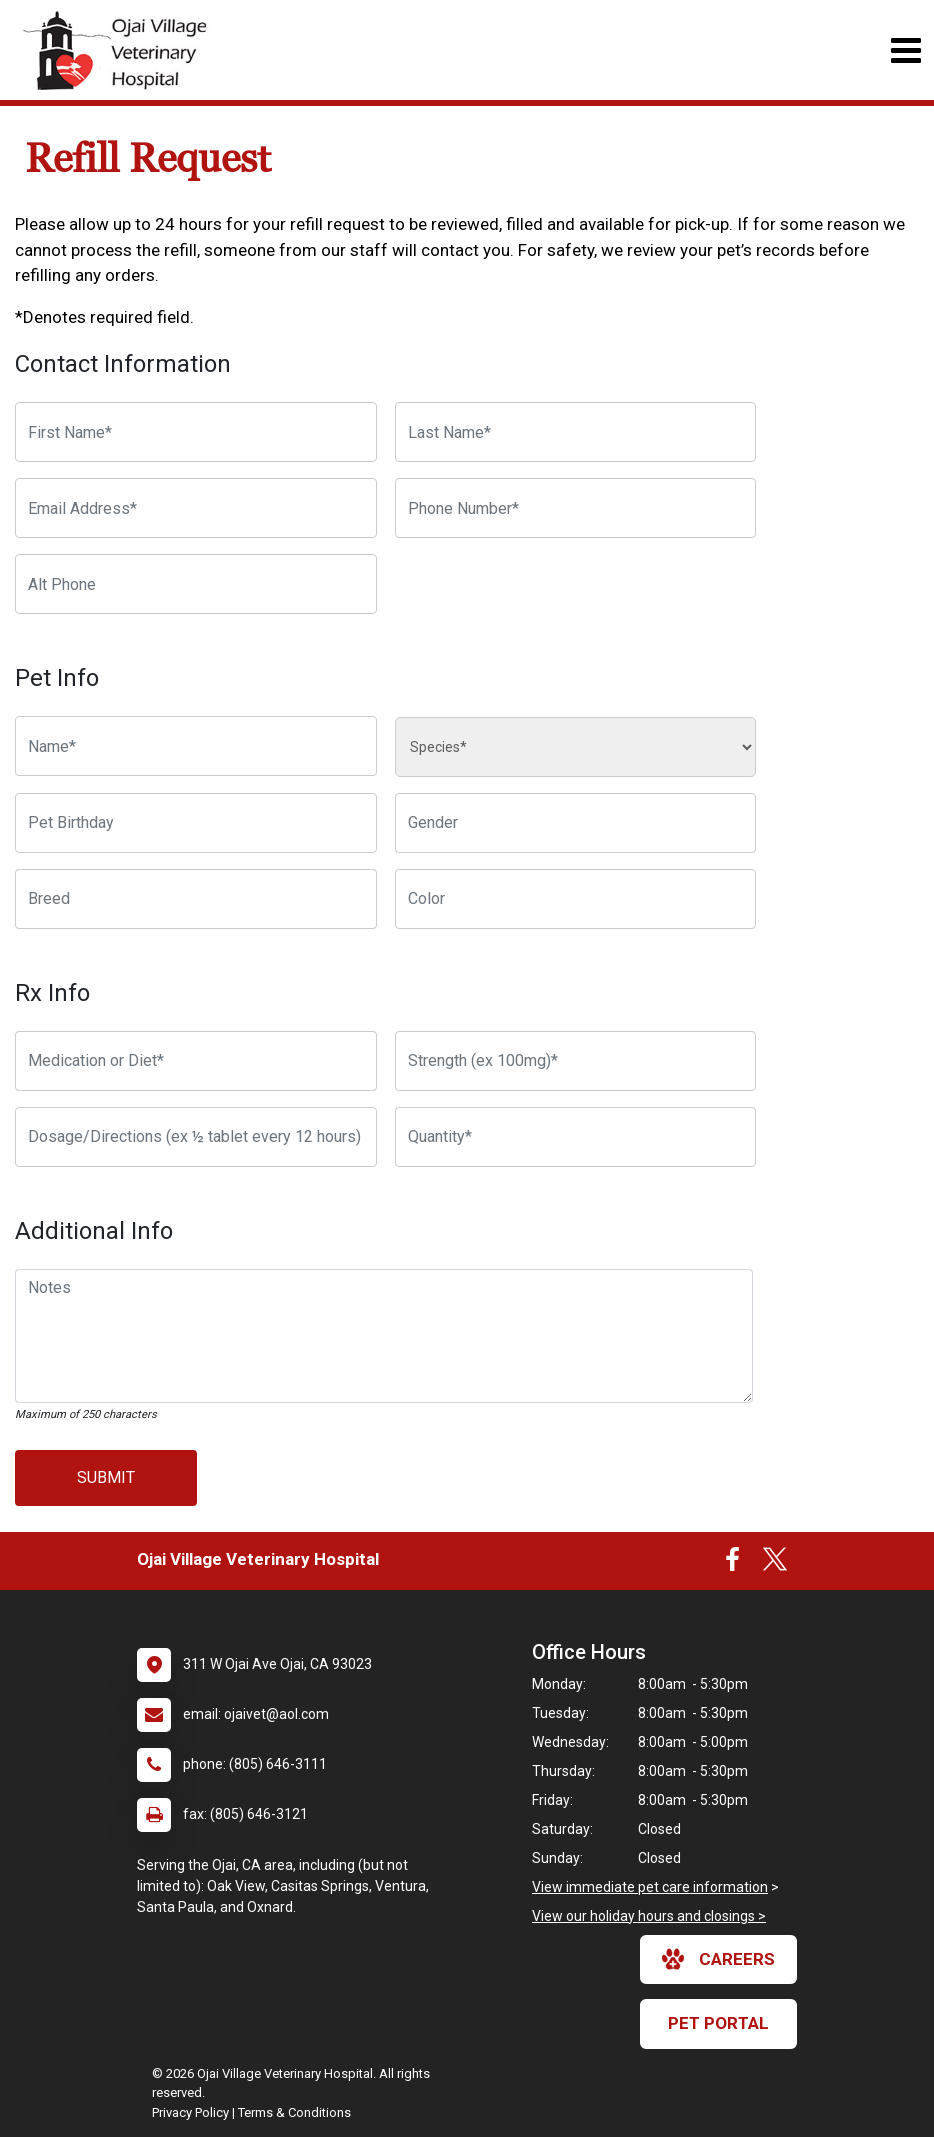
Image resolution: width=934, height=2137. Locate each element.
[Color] (576, 899)
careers (718, 1959)
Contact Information (123, 364)
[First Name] (196, 432)
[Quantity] (576, 1137)
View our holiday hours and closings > (649, 1916)
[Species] (576, 747)
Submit (106, 1477)
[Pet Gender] (576, 823)
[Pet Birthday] (196, 823)
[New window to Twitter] (775, 1564)
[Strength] (576, 1061)
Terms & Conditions (294, 2112)
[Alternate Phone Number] (196, 584)
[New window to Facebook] (732, 1564)
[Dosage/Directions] (196, 1137)
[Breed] (196, 899)
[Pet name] (196, 746)
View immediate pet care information (650, 1887)
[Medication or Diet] (196, 1061)
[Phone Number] (576, 508)
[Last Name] (576, 432)
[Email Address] (196, 508)
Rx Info (52, 993)
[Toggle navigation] (905, 50)
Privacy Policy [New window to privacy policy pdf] (190, 2112)
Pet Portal (718, 2023)
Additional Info (94, 1231)
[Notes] (384, 1336)
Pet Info (57, 678)
